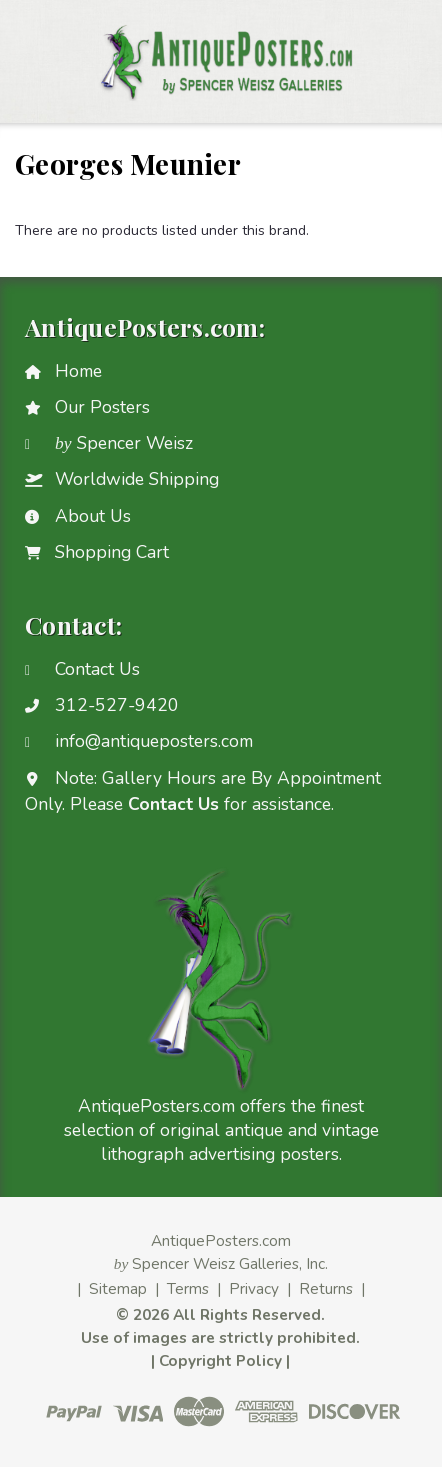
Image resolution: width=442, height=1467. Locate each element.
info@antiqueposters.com (154, 741)
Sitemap (118, 1288)
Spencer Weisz (124, 443)
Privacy (254, 1288)
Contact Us (97, 669)
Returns (326, 1288)
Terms (188, 1288)
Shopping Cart (112, 552)
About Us (93, 516)
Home (78, 371)
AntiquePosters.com (221, 1240)
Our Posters (102, 407)
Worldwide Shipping (137, 479)
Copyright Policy (220, 1360)
